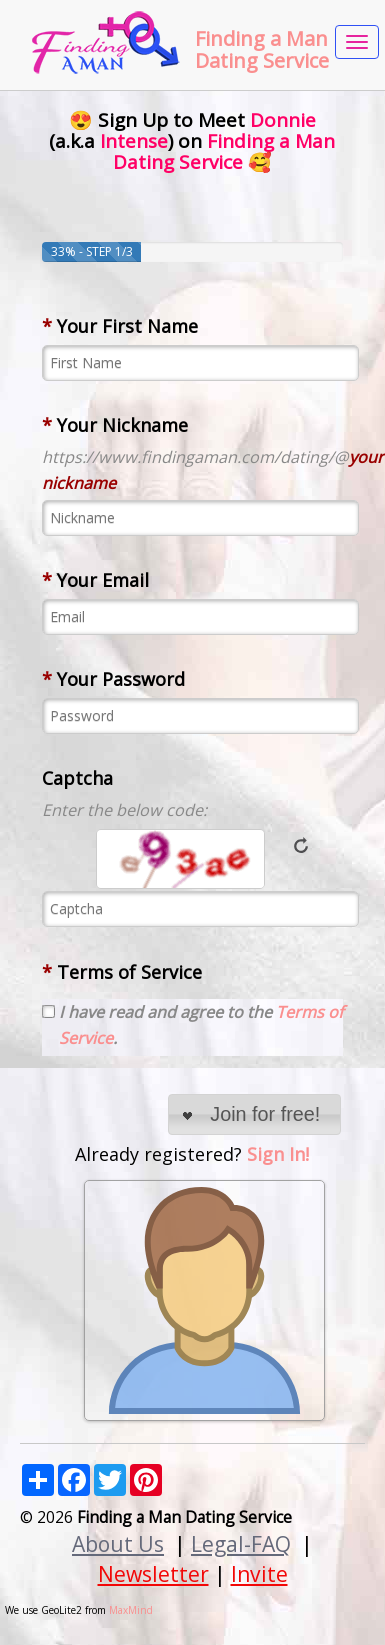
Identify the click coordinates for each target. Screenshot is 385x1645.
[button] (254, 1114)
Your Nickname (115, 425)
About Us (118, 1543)
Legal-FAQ (241, 1543)
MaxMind (131, 1610)
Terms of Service (122, 972)
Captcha (77, 778)
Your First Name (120, 326)
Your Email (95, 580)
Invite (259, 1573)
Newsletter (153, 1573)
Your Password (113, 679)
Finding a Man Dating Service (262, 49)
